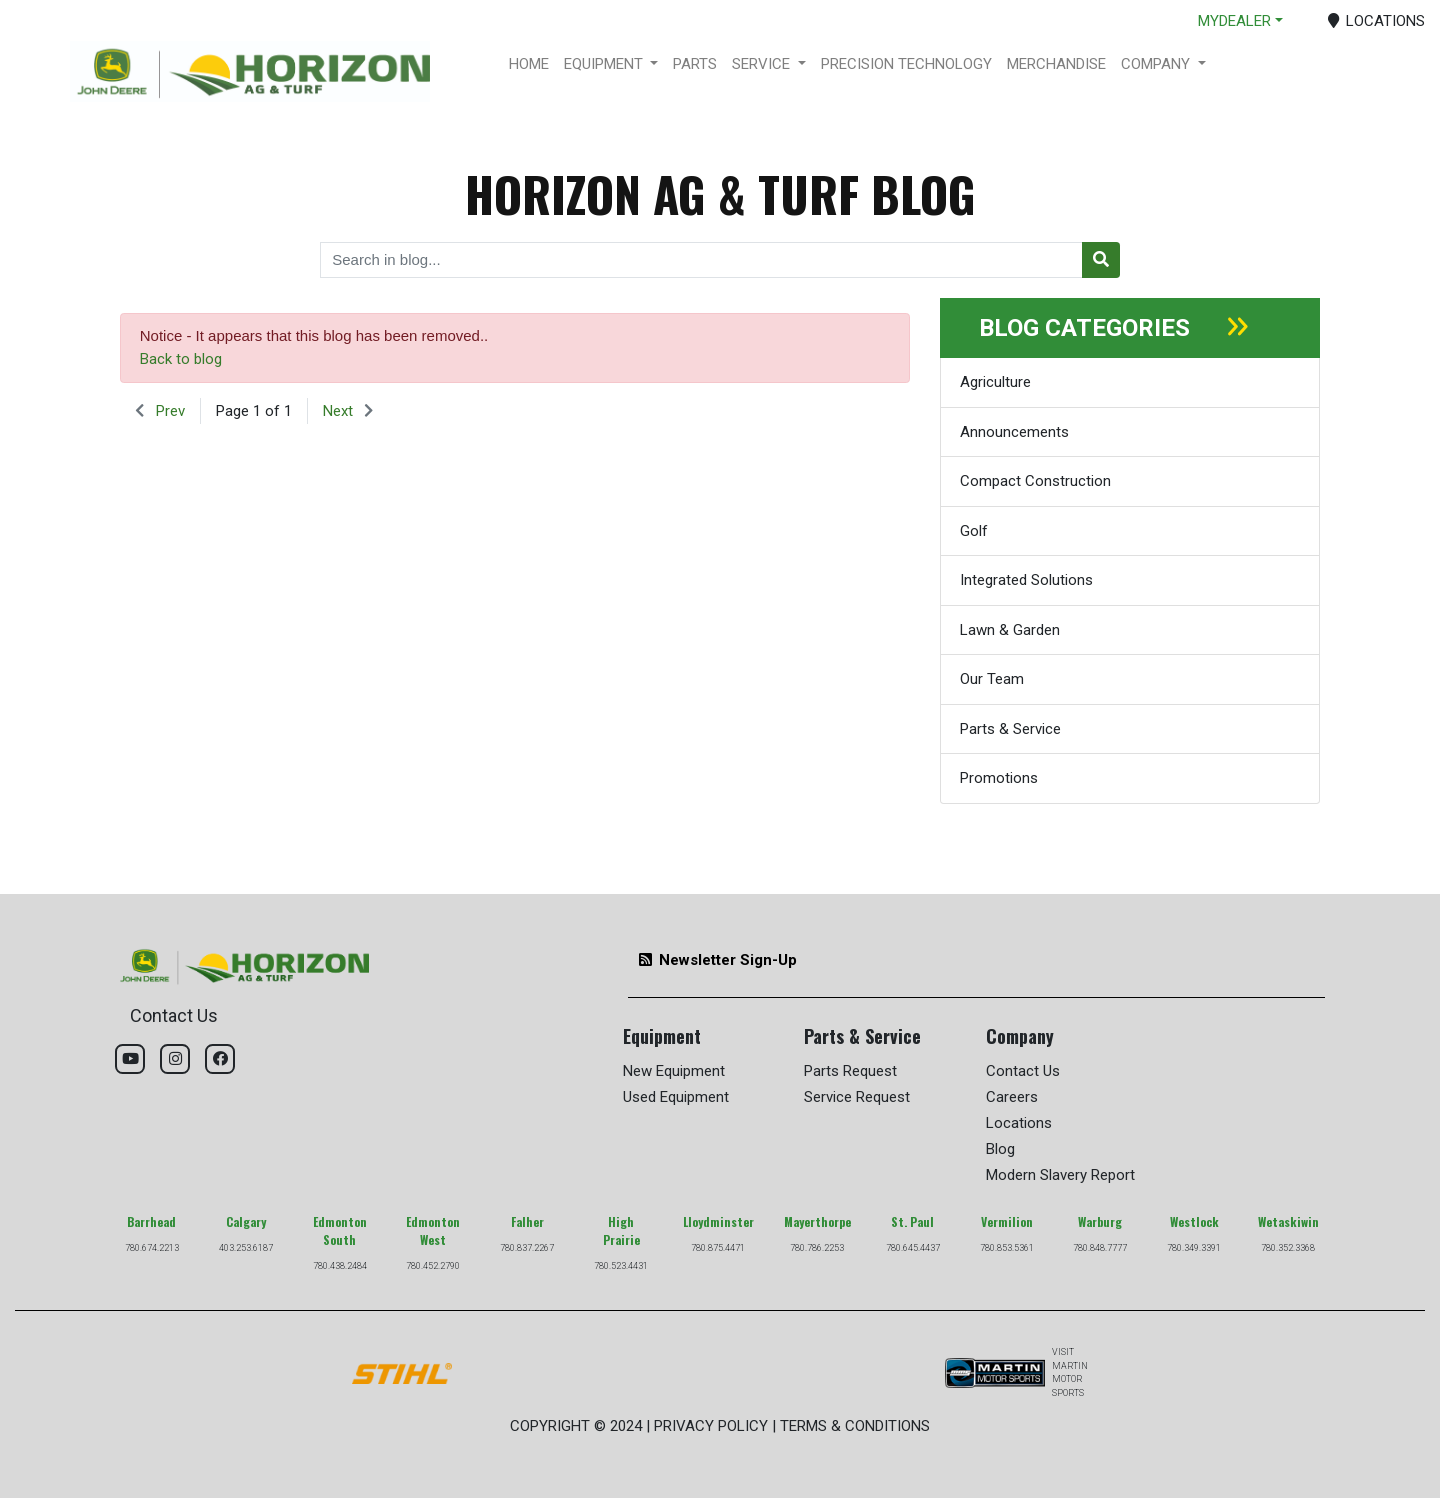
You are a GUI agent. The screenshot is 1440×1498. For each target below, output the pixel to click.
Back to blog (181, 359)
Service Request (857, 1097)
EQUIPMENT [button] (605, 64)
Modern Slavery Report (1060, 1175)
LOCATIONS (1377, 21)
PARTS (695, 64)
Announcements (1014, 432)
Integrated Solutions (1026, 580)
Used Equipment (676, 1097)
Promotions (999, 778)
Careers (1012, 1097)
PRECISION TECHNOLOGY (906, 64)
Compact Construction (1035, 481)
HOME (529, 64)
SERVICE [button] (763, 64)
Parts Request (850, 1071)
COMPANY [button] (1157, 64)
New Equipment (674, 1071)
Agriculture (995, 382)
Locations (1019, 1123)
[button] (160, 411)
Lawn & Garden (1010, 630)
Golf (974, 531)
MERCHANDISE (1056, 64)
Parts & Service (1010, 729)
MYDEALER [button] (1234, 21)
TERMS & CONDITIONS (855, 1426)
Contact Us (1023, 1071)
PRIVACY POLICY (711, 1426)
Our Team (992, 679)
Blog (1000, 1149)
